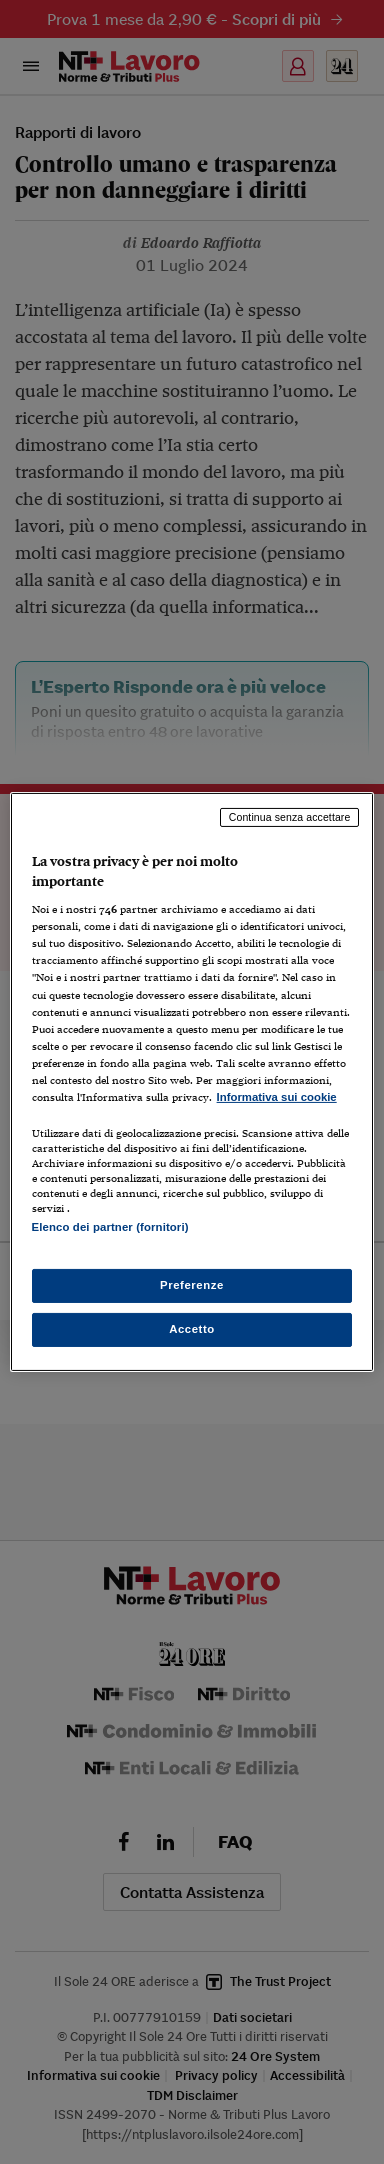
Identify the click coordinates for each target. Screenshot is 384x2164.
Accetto (192, 1329)
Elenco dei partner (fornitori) (110, 1227)
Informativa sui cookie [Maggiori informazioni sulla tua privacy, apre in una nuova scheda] (277, 1097)
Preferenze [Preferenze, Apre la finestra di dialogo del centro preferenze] (192, 1285)
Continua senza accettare (290, 817)
